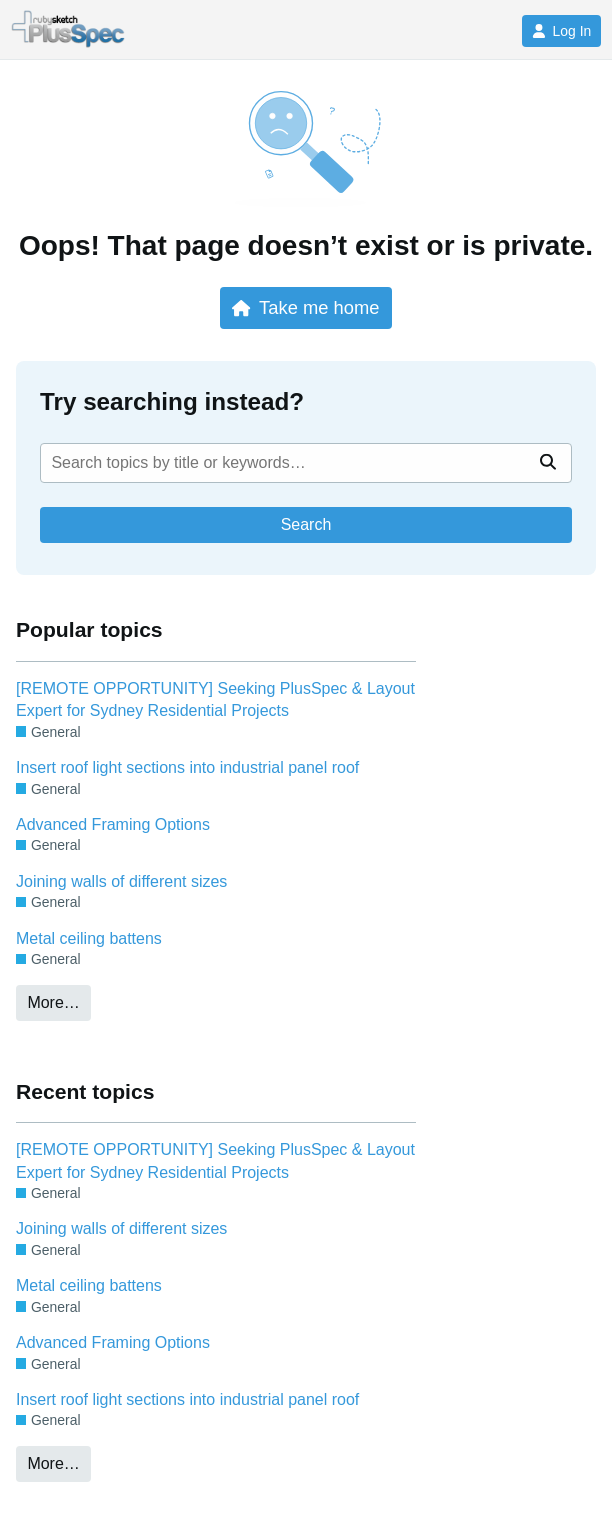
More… (53, 1002)
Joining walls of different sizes (121, 881)
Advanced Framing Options (113, 824)
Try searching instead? (172, 401)
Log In (561, 31)
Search (306, 524)
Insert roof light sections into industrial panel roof (187, 767)
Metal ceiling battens (89, 938)
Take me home (305, 307)
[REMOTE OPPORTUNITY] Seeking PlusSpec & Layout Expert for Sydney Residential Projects (215, 699)
